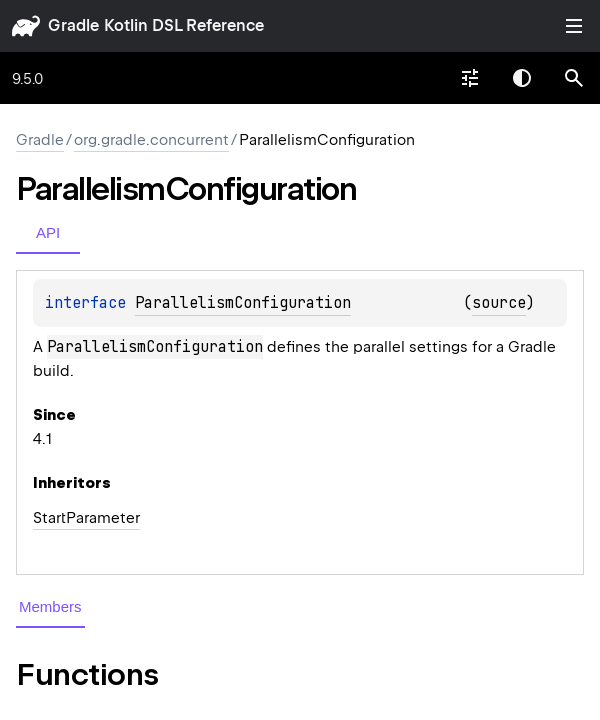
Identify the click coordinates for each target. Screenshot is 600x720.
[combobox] (470, 78)
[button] (574, 78)
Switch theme (522, 78)
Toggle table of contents (574, 26)
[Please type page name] (574, 78)
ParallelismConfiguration (243, 303)
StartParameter (86, 518)
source (499, 303)
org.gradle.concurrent (151, 140)
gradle (73, 25)
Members (50, 606)
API (48, 232)
